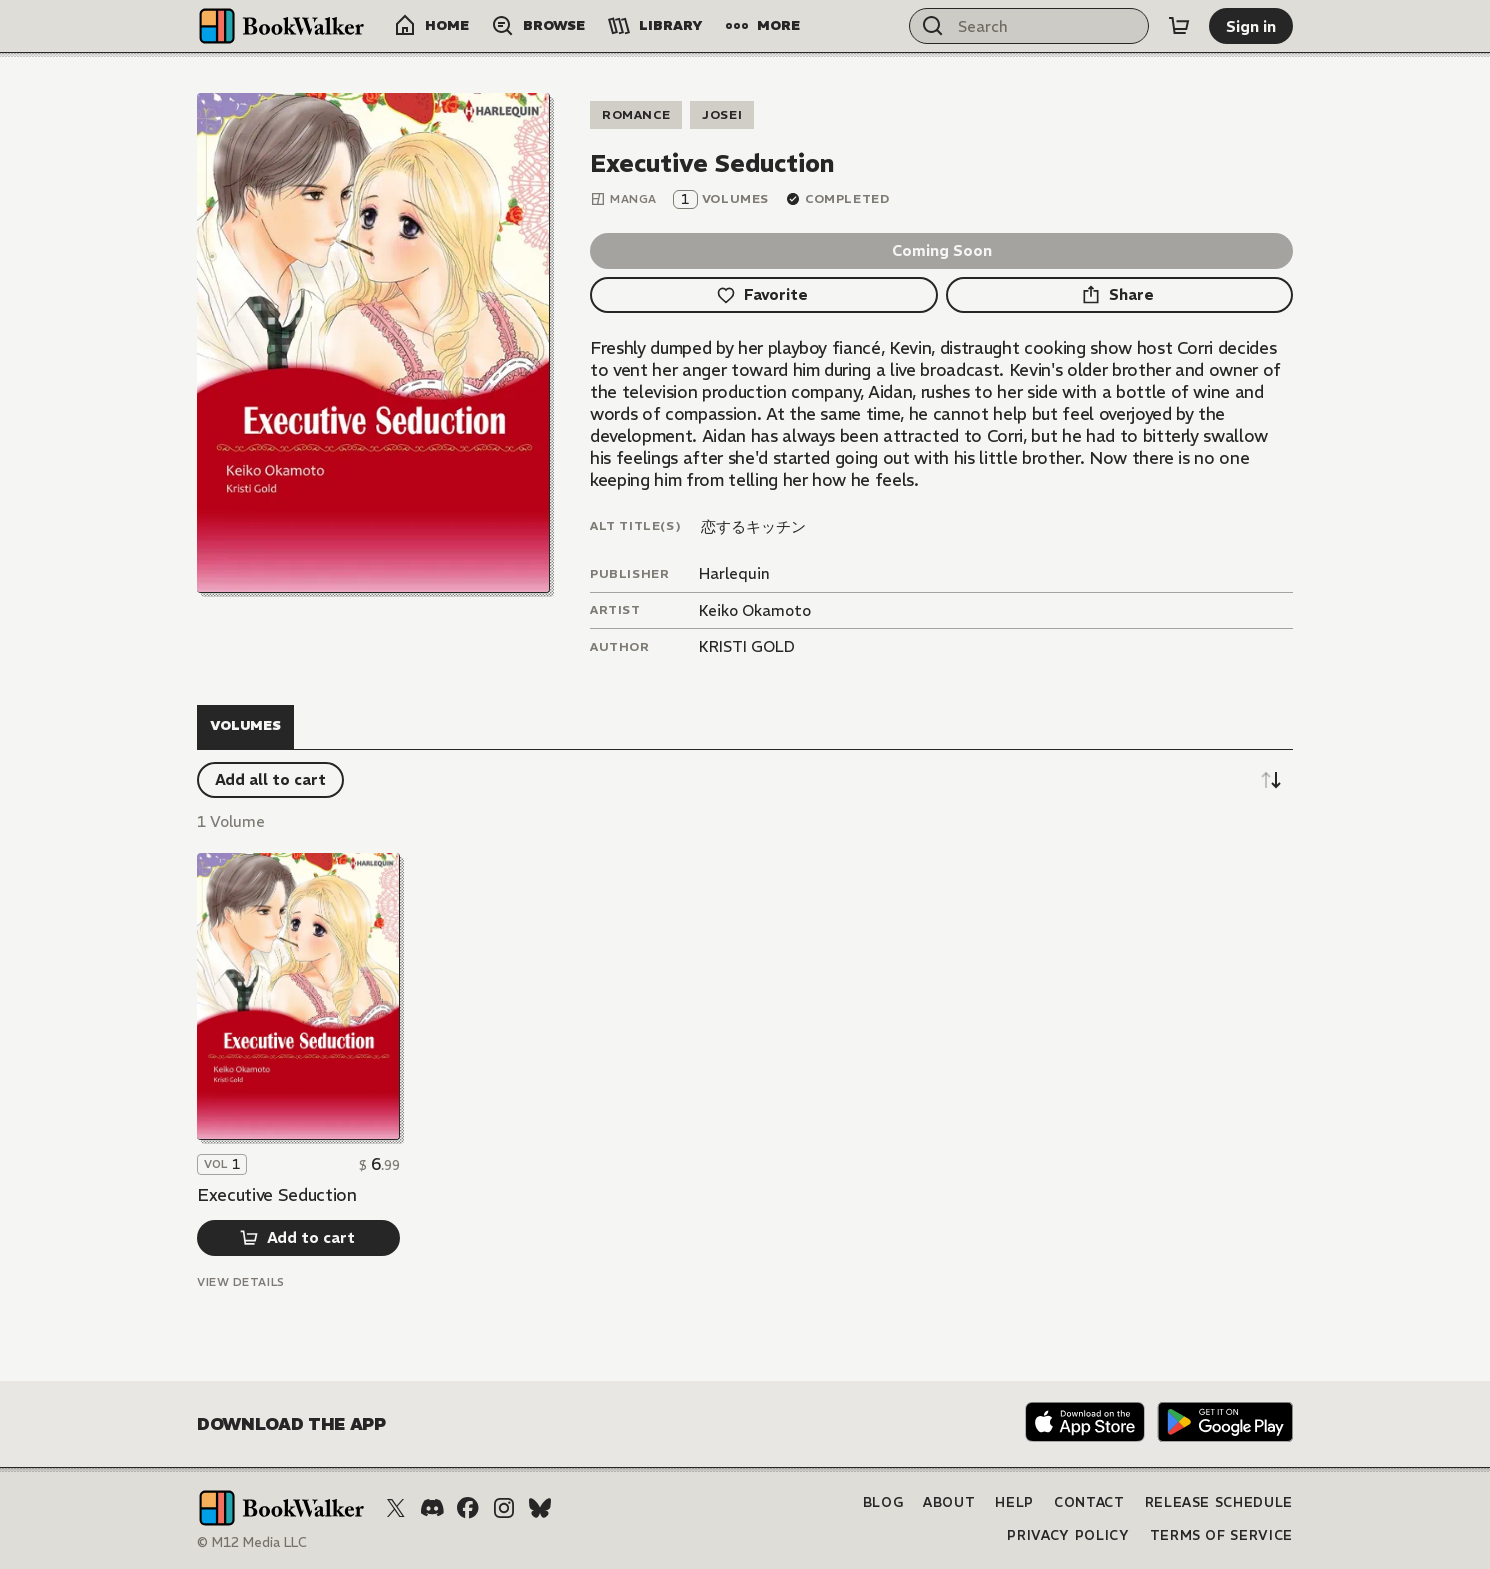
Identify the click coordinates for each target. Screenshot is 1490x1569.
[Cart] (1179, 26)
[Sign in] (1251, 26)
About (949, 1502)
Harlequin (734, 573)
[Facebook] (468, 1508)
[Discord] (432, 1508)
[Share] (1120, 295)
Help (1014, 1502)
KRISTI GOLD (747, 646)
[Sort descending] (1271, 780)
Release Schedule (1219, 1502)
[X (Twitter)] (396, 1508)
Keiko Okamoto (755, 610)
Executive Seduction (277, 1195)
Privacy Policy (1068, 1535)
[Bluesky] (540, 1508)
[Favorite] (764, 295)
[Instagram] (504, 1508)
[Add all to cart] (270, 780)
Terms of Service (1221, 1535)
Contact (1089, 1502)
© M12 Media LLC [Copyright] (252, 1542)
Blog (883, 1502)
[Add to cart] (298, 1238)
